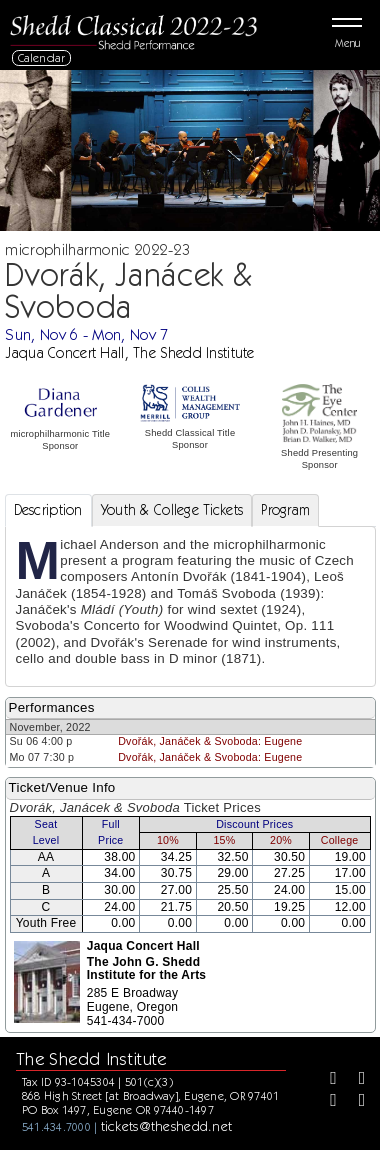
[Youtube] (355, 1102)
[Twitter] (355, 1080)
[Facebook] (326, 1080)
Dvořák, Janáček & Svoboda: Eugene (210, 741)
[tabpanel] (190, 606)
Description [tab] (48, 510)
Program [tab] (285, 510)
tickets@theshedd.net (167, 1126)
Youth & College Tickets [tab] (172, 510)
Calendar (42, 57)
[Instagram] (326, 1102)
